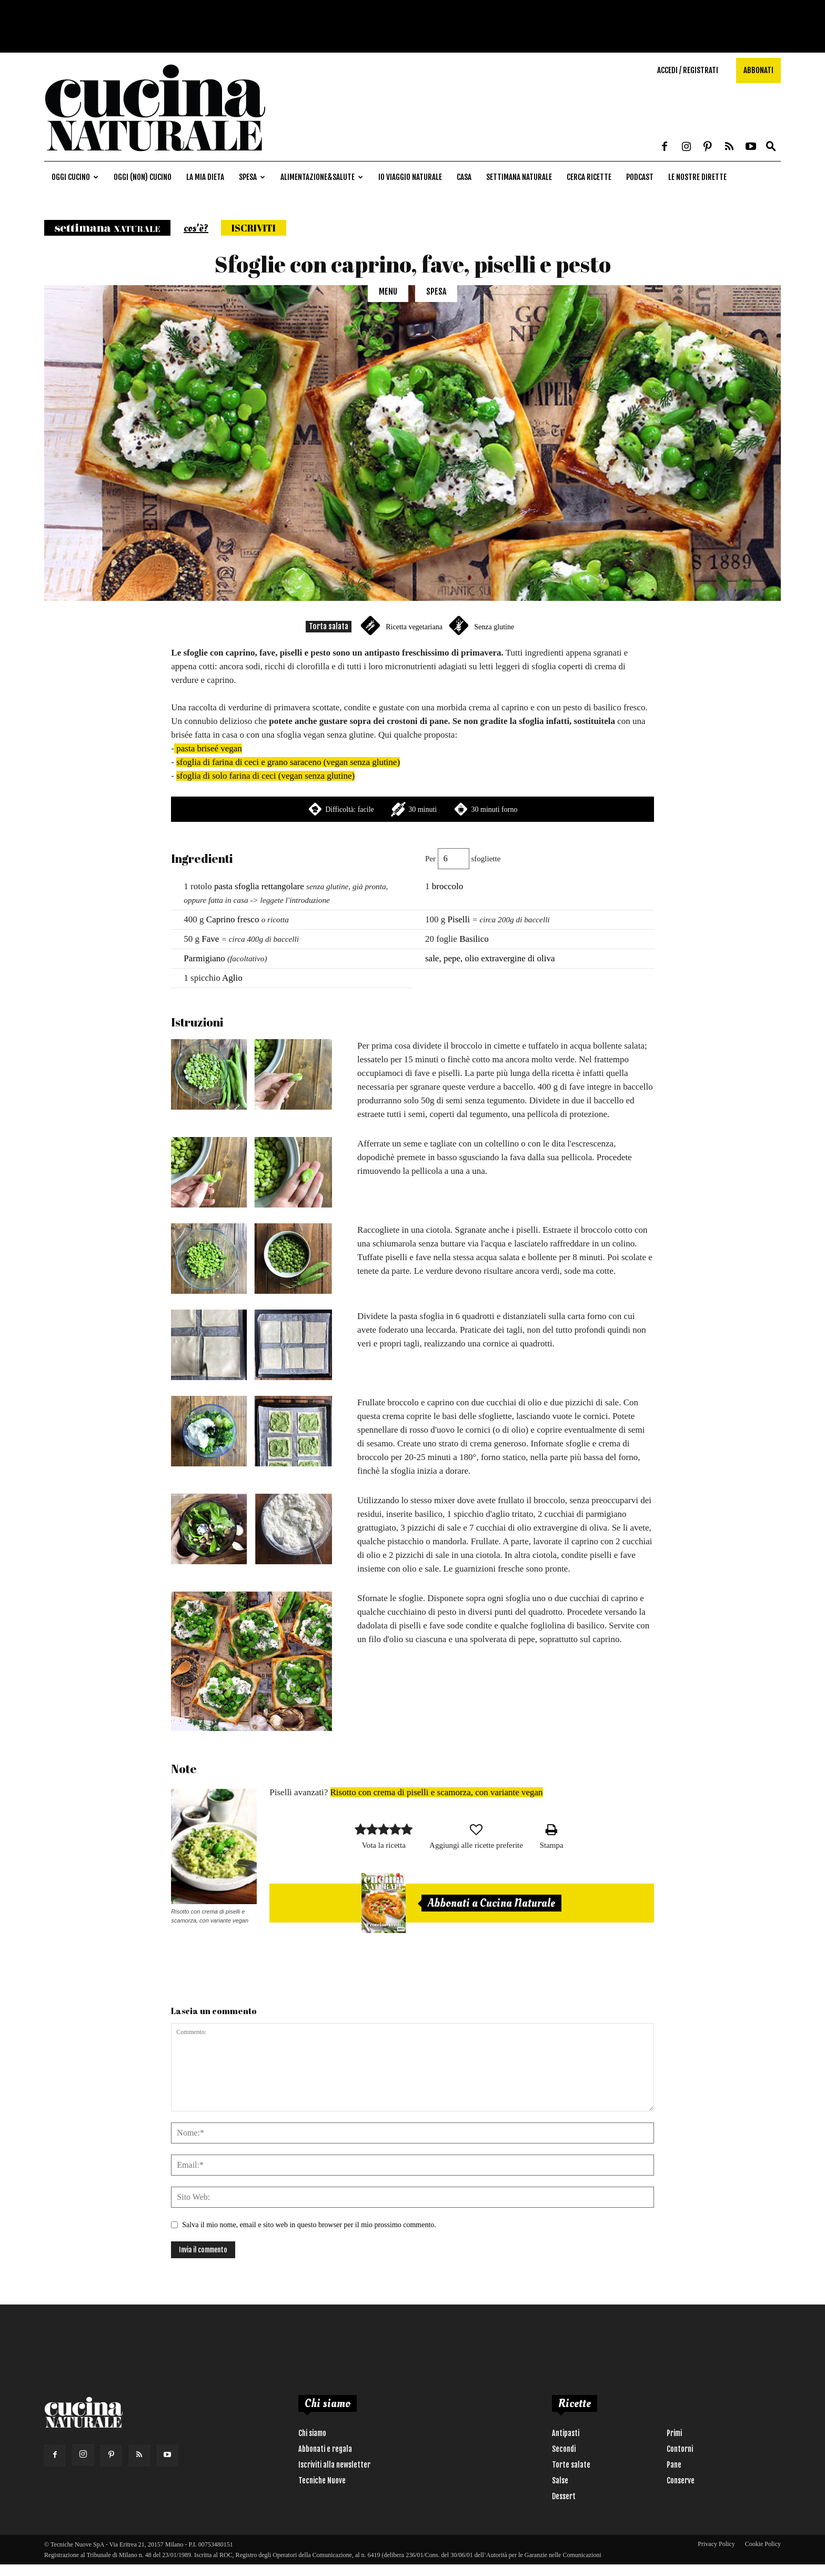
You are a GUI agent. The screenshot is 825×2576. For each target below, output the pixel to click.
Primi (674, 2433)
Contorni (680, 2448)
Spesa (252, 177)
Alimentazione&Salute (321, 177)
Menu (388, 291)
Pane (674, 2464)
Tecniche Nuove (322, 2480)
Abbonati (758, 70)
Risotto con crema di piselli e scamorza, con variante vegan (436, 1792)
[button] (771, 147)
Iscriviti (254, 228)
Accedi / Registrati (687, 70)
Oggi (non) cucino (143, 177)
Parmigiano (204, 958)
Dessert (564, 2496)
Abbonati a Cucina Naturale (491, 1903)
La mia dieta (205, 177)
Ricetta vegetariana (414, 627)
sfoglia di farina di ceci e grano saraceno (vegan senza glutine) (288, 762)
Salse (560, 2480)
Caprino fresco (232, 919)
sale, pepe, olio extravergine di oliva (490, 958)
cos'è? (196, 228)
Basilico (474, 939)
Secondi (564, 2448)
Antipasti (565, 2433)
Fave (210, 939)
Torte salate (571, 2464)
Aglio (232, 978)
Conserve (681, 2480)
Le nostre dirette (697, 177)
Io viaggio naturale (410, 177)
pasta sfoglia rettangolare (259, 886)
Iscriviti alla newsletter (334, 2464)
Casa (464, 177)
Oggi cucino (75, 177)
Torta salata (328, 626)
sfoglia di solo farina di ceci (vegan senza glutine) (265, 776)
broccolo (447, 886)
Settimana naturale (519, 177)
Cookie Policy (763, 2544)
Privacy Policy (716, 2544)
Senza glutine (494, 627)
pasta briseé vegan (208, 748)
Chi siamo (312, 2433)
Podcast (639, 177)
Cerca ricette (589, 177)
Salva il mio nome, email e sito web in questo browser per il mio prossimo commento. (309, 2225)
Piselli (458, 919)
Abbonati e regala (325, 2448)
